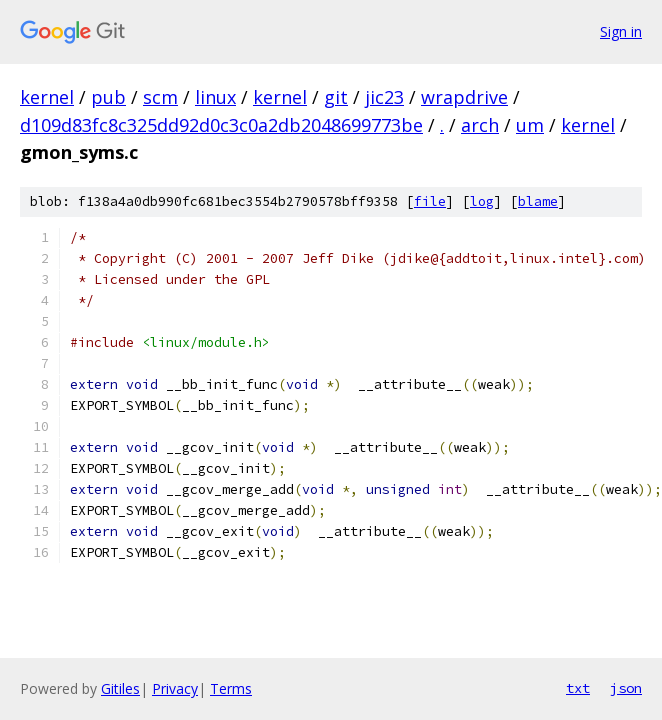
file (430, 201)
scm (160, 97)
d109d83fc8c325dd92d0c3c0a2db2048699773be (221, 125)
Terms (231, 688)
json (626, 688)
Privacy (175, 688)
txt (578, 688)
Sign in (621, 31)
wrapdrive (464, 97)
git (336, 97)
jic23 (384, 97)
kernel (47, 97)
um (530, 125)
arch (480, 125)
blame (538, 201)
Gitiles (120, 688)
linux (215, 97)
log (482, 201)
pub (108, 97)
